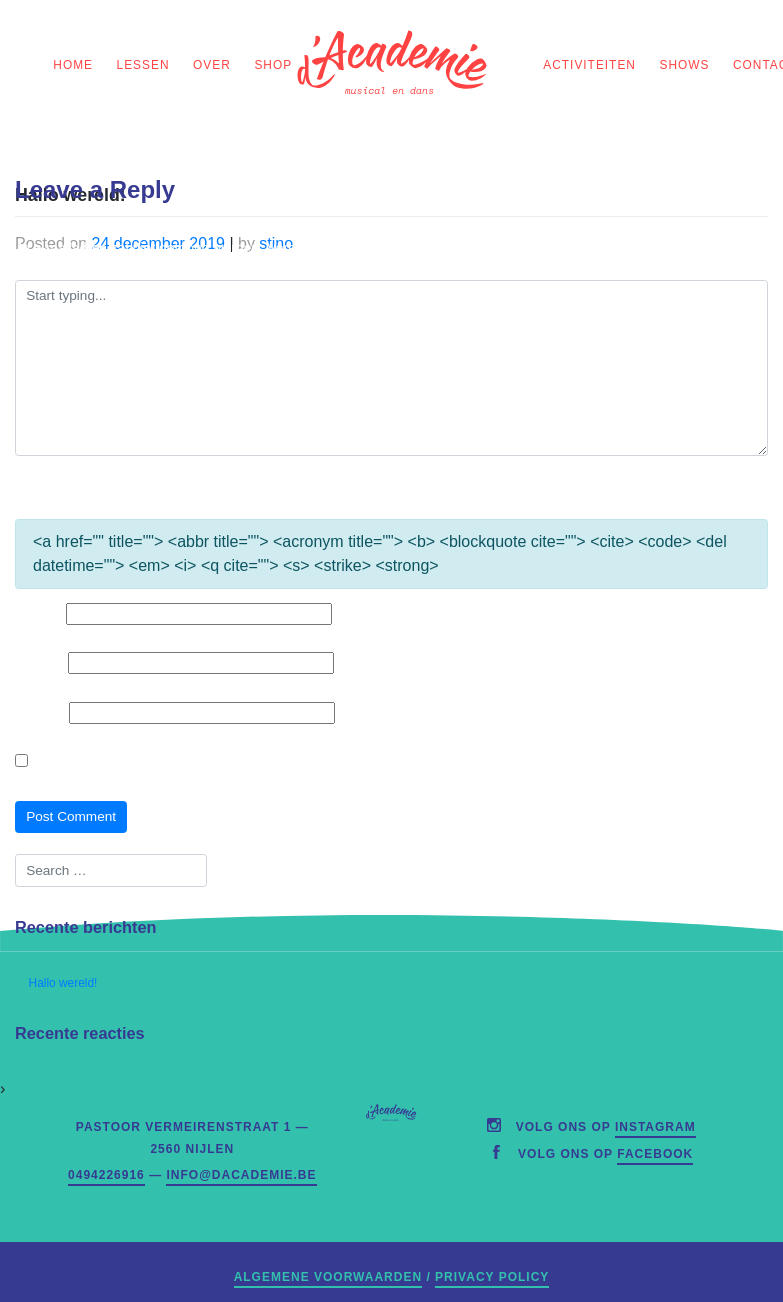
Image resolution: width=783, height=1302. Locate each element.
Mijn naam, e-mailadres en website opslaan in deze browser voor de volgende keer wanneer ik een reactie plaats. (384, 762)
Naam (38, 614)
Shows (685, 65)
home (73, 65)
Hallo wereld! (63, 983)
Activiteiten (589, 65)
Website (40, 713)
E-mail (39, 663)
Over (212, 65)
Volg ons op (606, 1127)
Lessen (143, 65)
